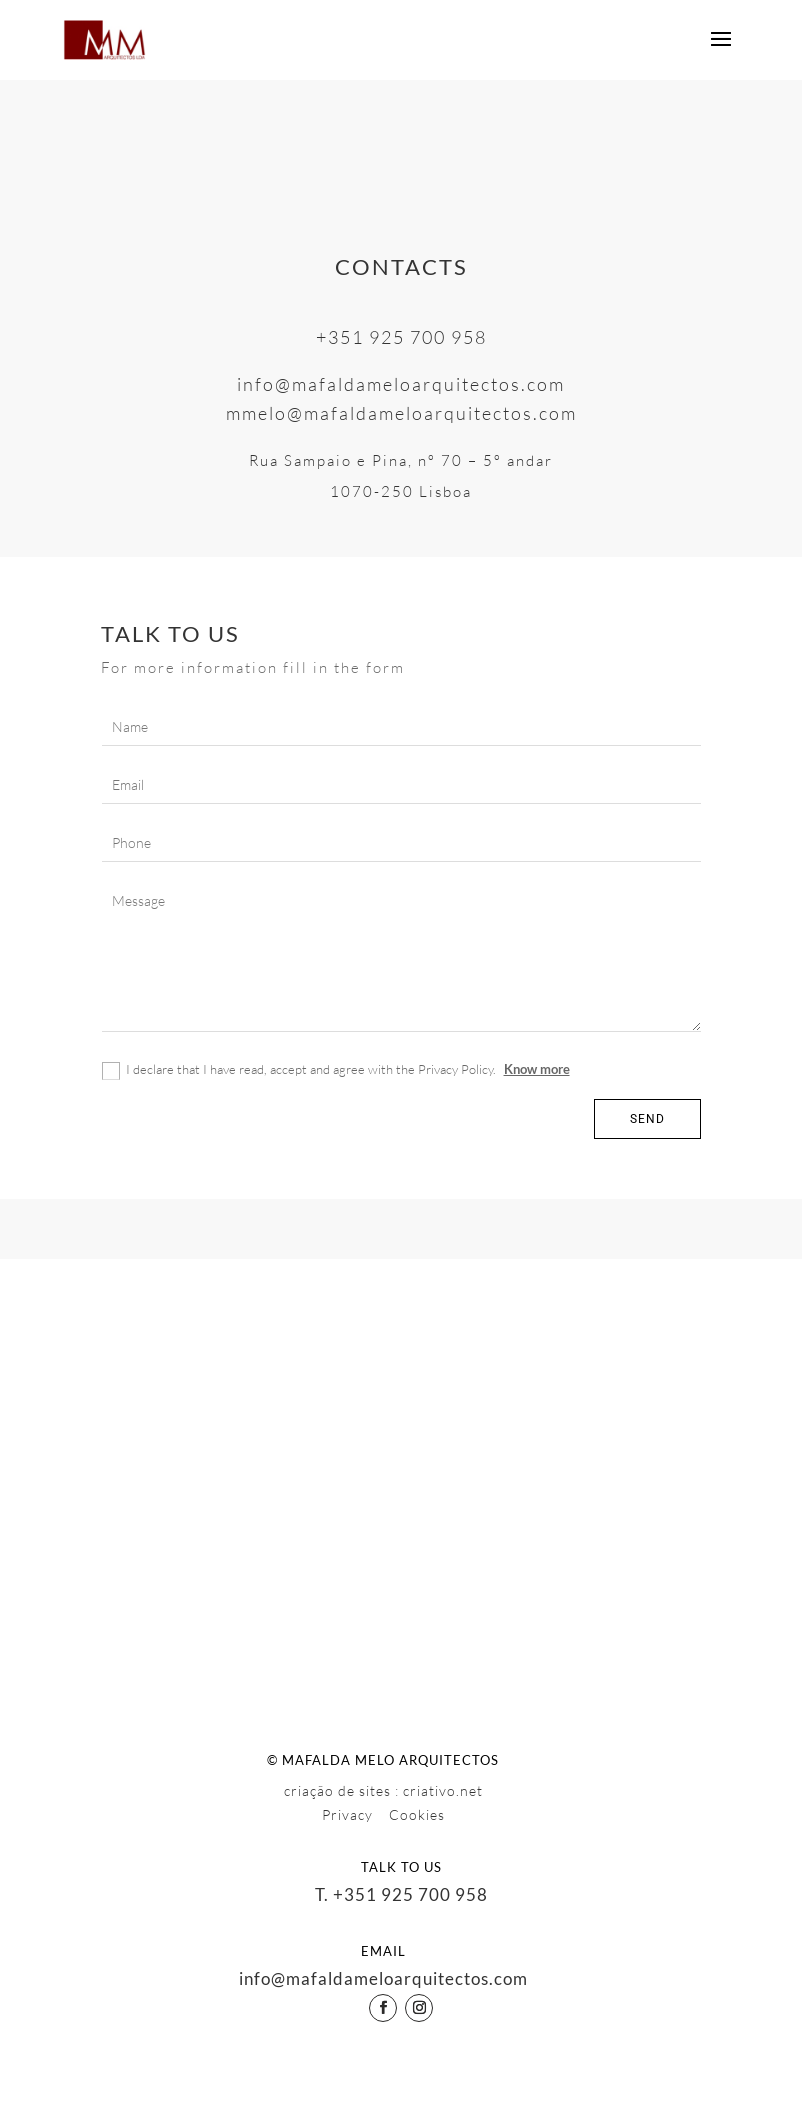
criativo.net (443, 1790)
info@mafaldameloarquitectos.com (401, 384)
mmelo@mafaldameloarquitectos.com (401, 413)
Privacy (349, 1814)
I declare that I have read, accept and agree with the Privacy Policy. (336, 1070)
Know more (537, 1069)
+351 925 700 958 (401, 337)
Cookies (417, 1814)
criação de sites (337, 1790)
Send (647, 1119)
